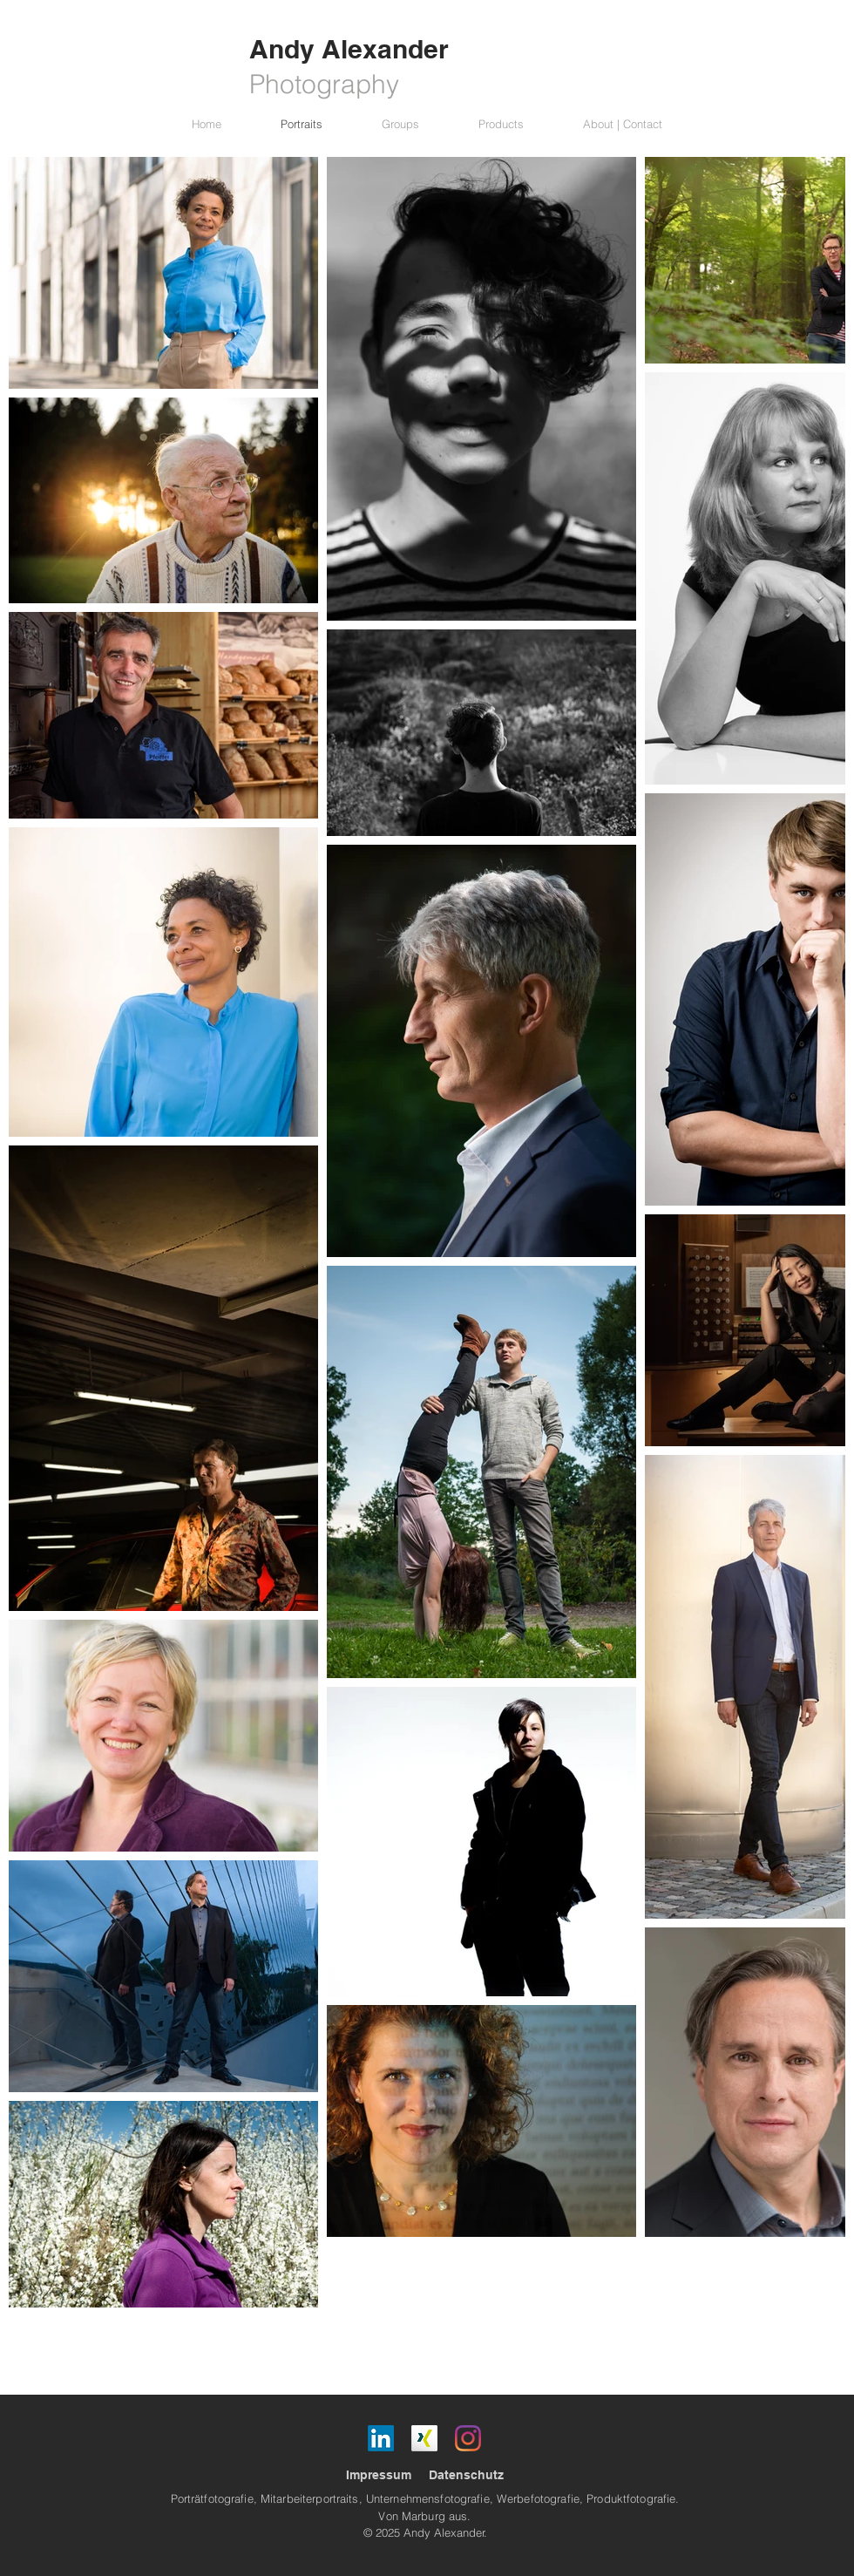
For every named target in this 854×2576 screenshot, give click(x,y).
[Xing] (424, 2438)
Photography (324, 84)
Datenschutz (466, 2475)
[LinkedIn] (381, 2438)
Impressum (378, 2475)
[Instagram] (468, 2438)
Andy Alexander (349, 49)
